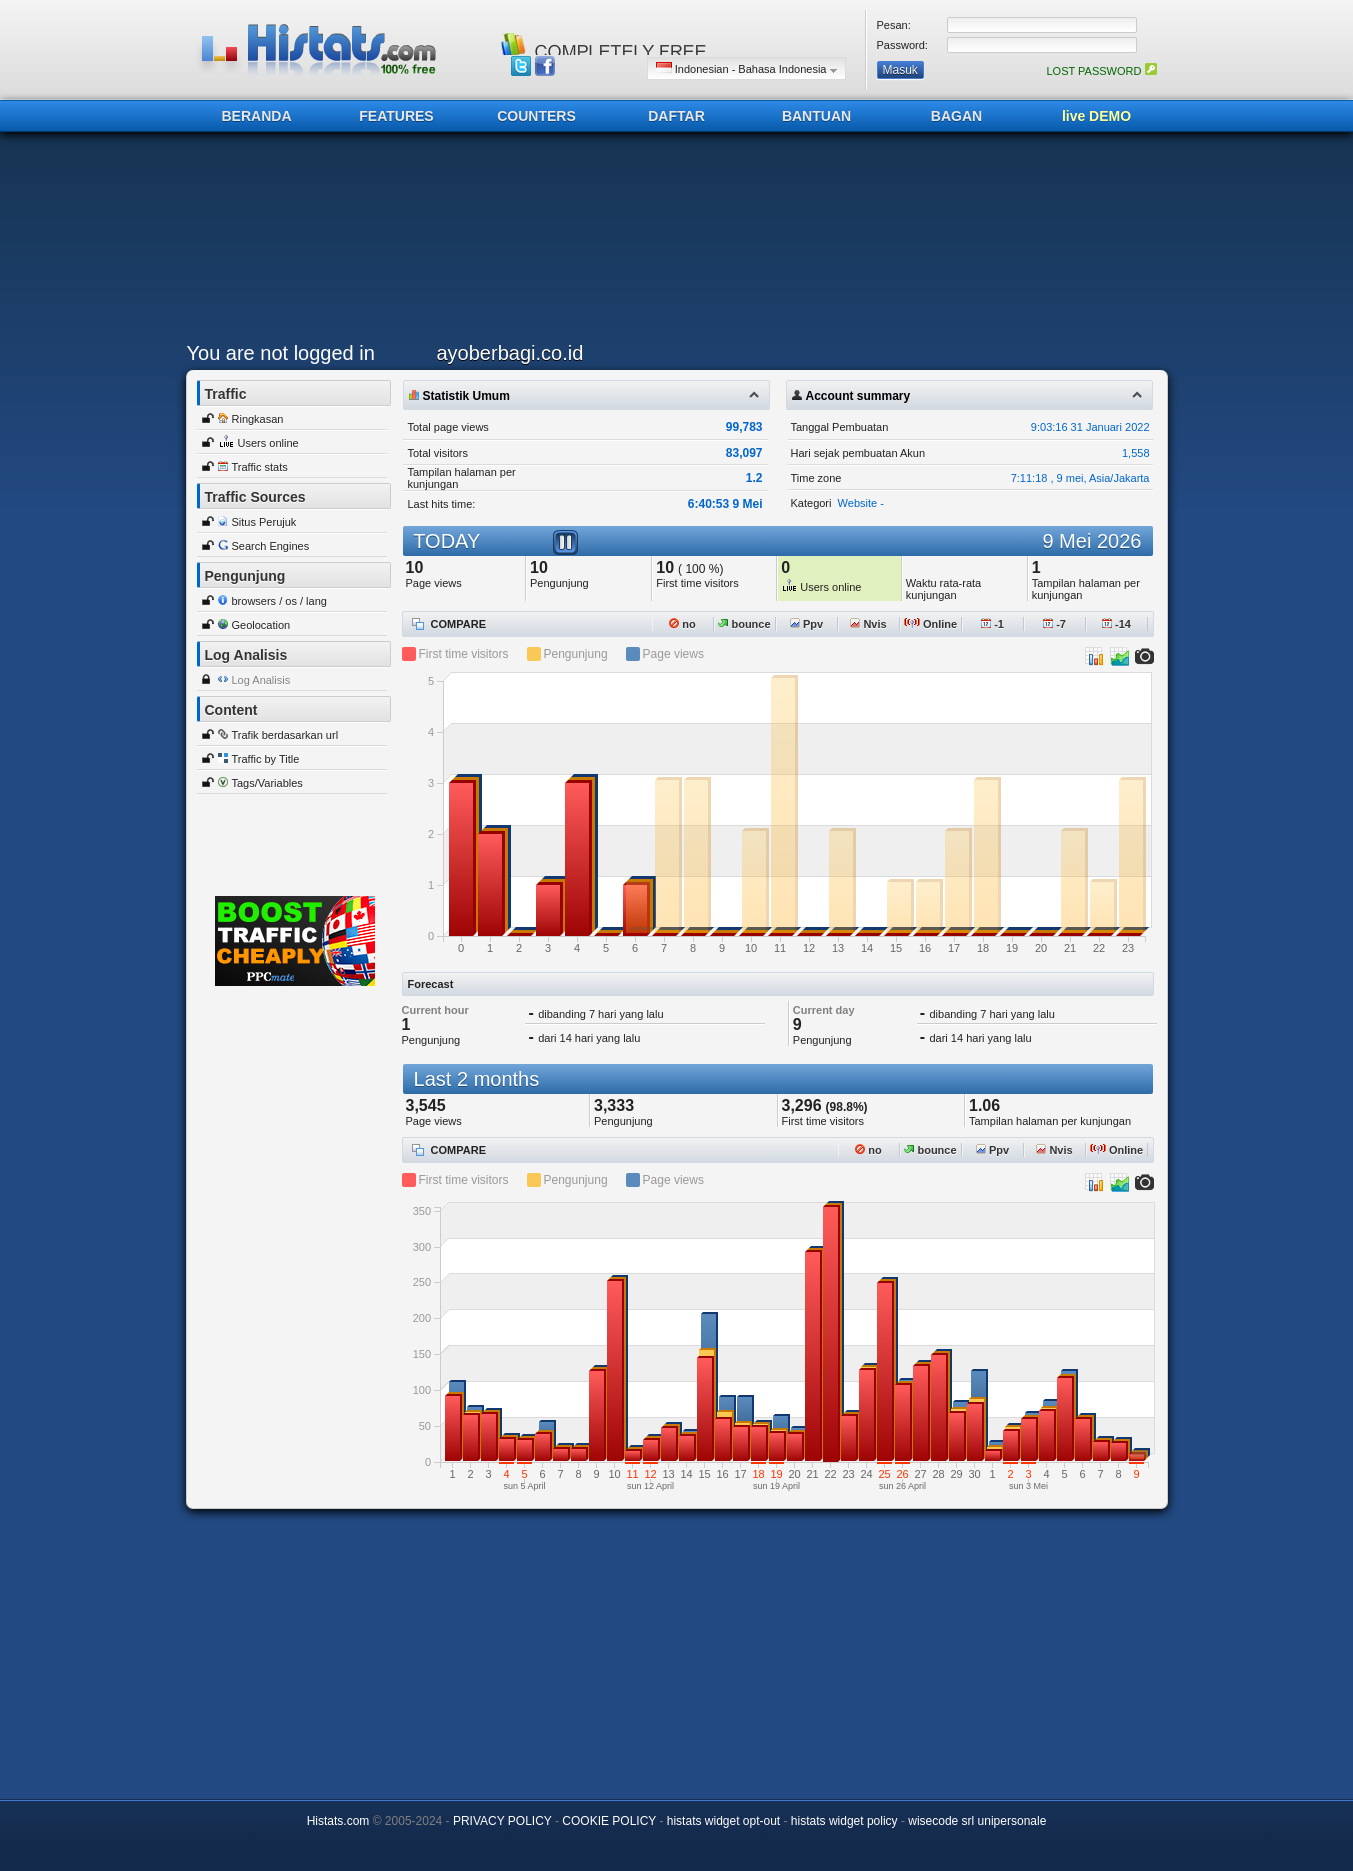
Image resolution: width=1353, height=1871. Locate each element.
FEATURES (396, 116)
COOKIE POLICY (609, 1821)
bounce (744, 624)
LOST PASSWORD (1101, 71)
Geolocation (261, 625)
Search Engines (271, 546)
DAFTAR (676, 116)
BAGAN (956, 116)
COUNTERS (536, 116)
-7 (1054, 624)
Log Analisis (261, 680)
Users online (268, 443)
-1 (992, 624)
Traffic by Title (266, 759)
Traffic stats (260, 467)
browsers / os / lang (279, 601)
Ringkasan (258, 419)
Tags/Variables (267, 783)
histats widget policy (844, 1821)
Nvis (868, 624)
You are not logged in (281, 353)
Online (930, 624)
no (682, 624)
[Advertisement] (672, 242)
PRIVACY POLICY (502, 1821)
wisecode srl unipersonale (977, 1821)
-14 (1116, 624)
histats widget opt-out (723, 1821)
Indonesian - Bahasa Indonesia (746, 68)
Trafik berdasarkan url (285, 735)
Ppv (806, 624)
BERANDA (257, 116)
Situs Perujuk (264, 522)
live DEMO (1096, 116)
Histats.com (338, 1821)
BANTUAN (816, 116)
